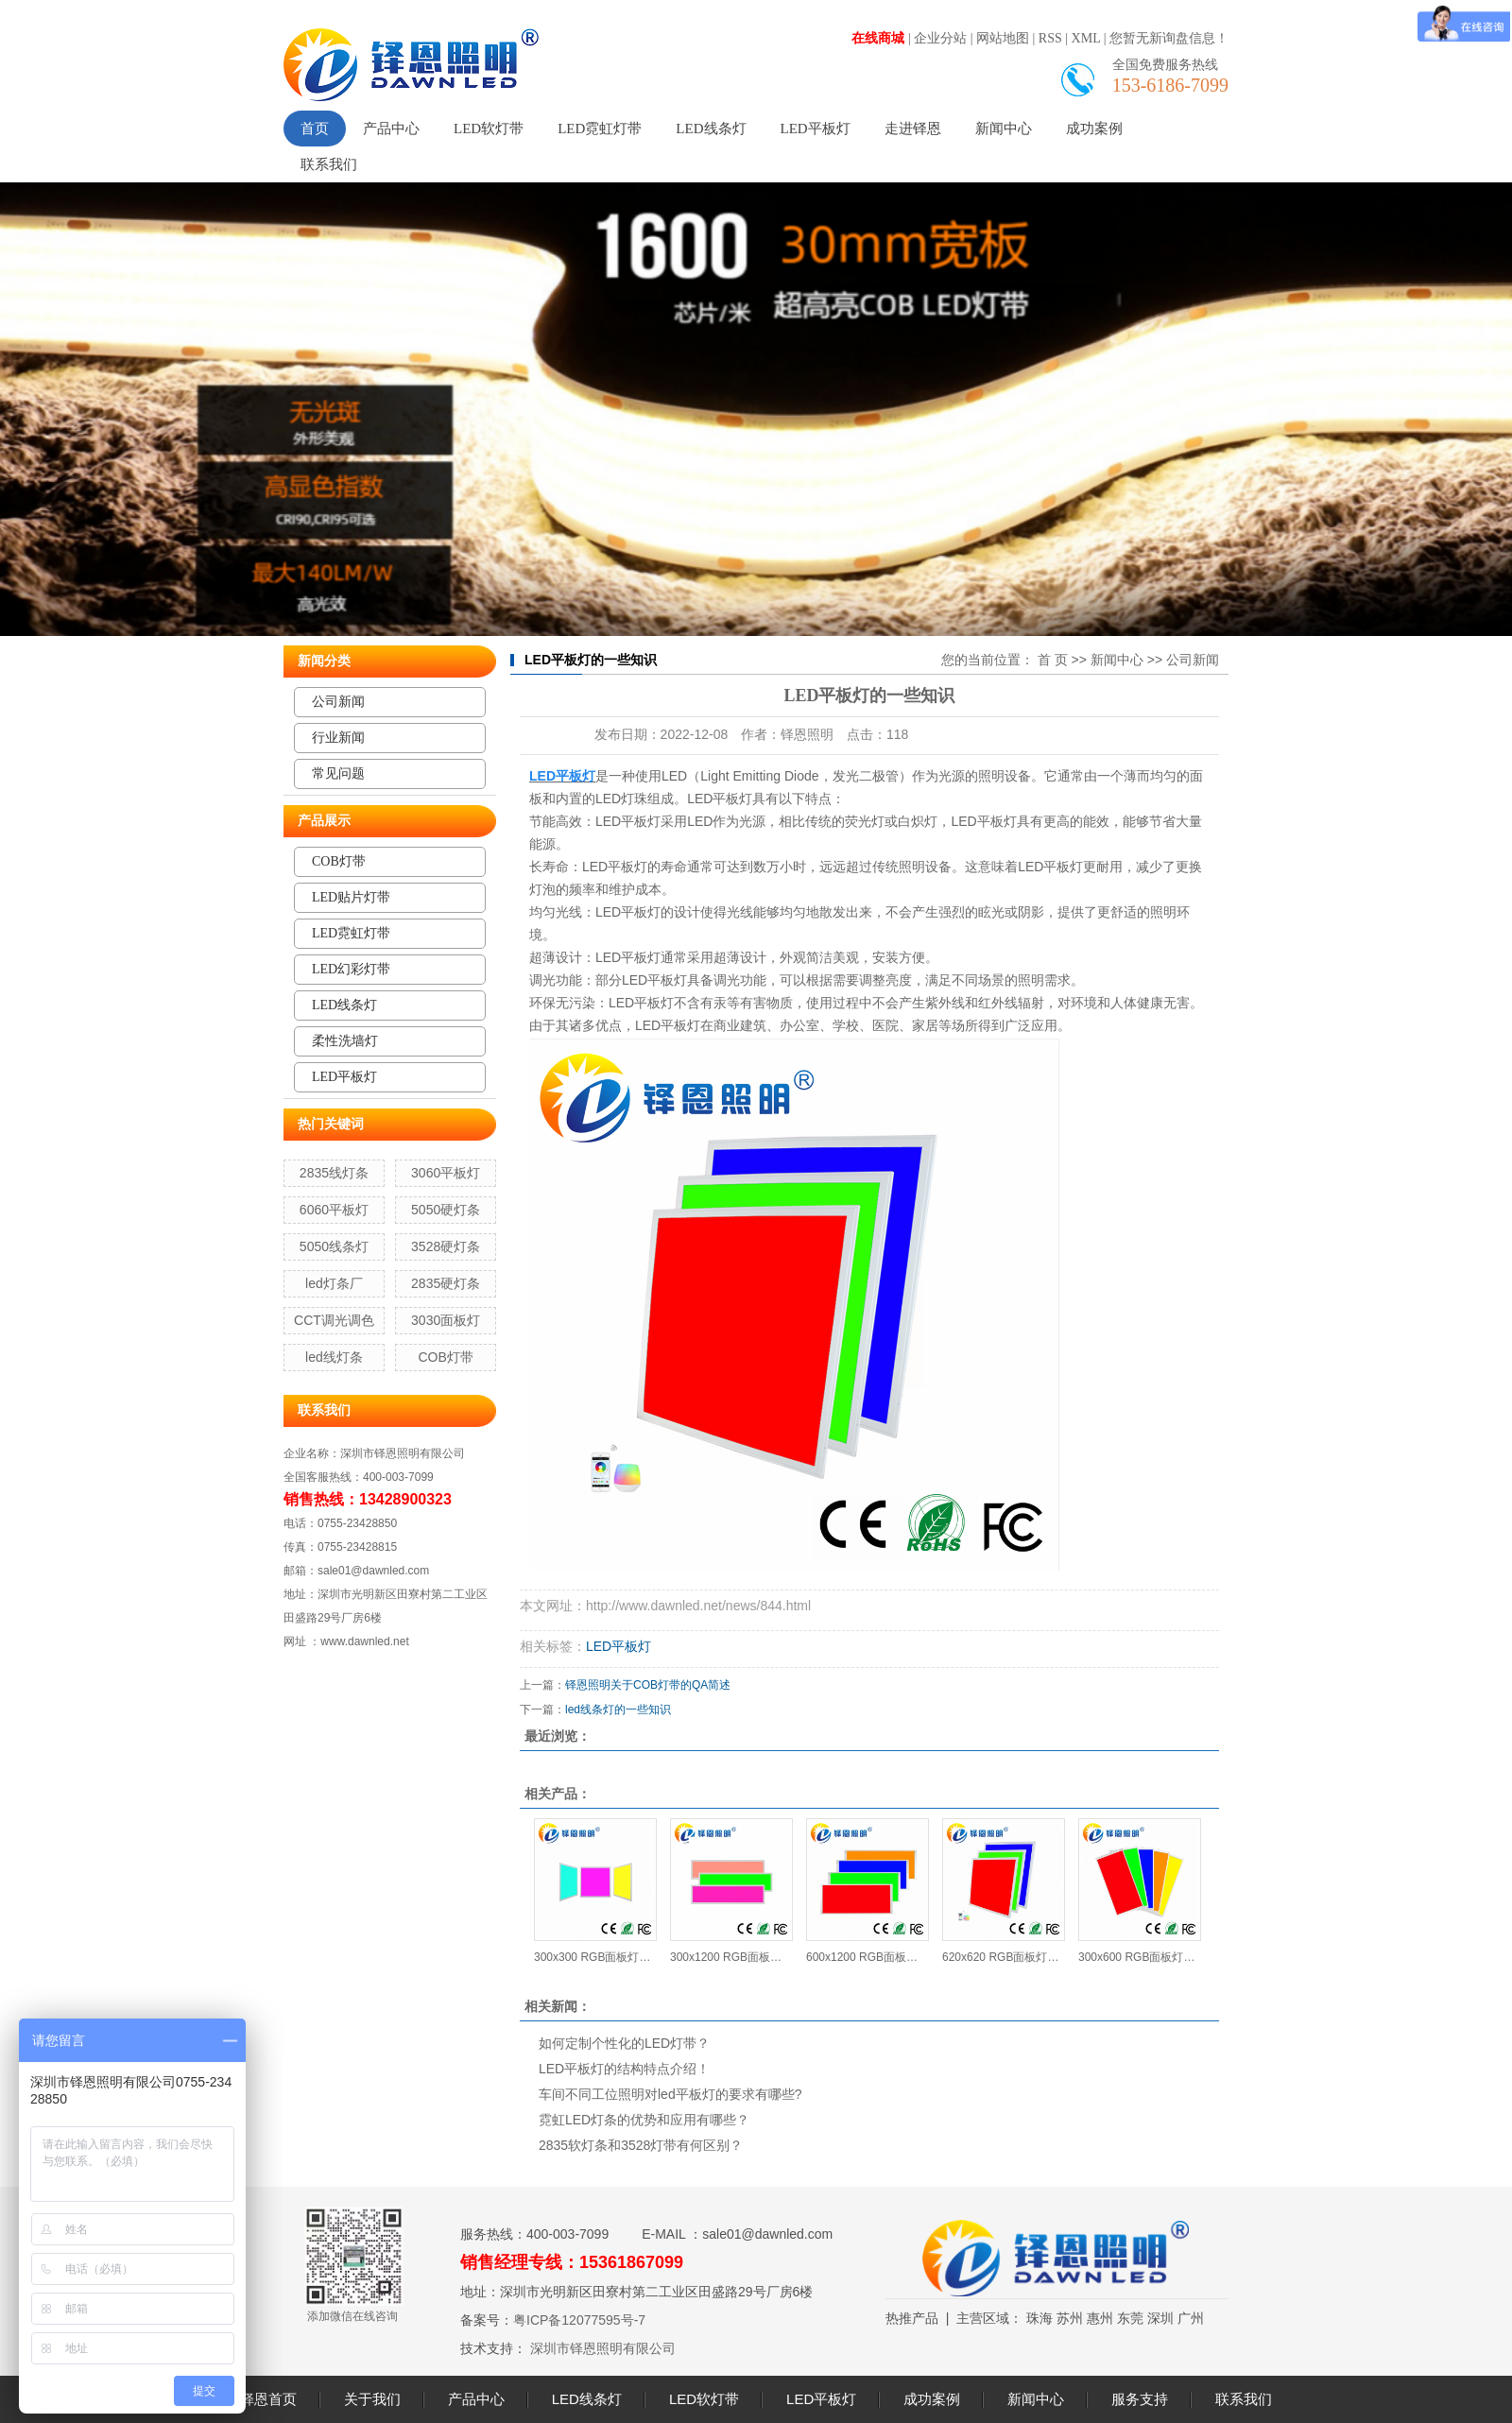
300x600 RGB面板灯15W (1139, 1957)
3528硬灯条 (445, 1246)
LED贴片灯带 (351, 897)
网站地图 (1002, 38)
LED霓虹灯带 (600, 128)
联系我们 (329, 164)
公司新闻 (338, 702)
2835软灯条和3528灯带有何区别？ (641, 2145)
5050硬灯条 (445, 1209)
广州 (1190, 2318)
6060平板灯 (334, 1209)
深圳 (1160, 2318)
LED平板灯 (815, 128)
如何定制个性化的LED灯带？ (624, 2043)
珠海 (1039, 2318)
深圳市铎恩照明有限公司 (601, 2348)
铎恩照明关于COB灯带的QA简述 (647, 1685)
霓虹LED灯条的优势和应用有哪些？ (644, 2119)
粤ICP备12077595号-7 (579, 2320)
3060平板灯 (445, 1172)
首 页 (1053, 659)
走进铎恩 (913, 128)
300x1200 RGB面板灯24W (731, 1957)
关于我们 (372, 2399)
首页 (315, 128)
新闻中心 (1003, 128)
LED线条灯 (711, 128)
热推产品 (911, 2318)
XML (1086, 38)
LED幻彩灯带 (351, 969)
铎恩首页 (268, 2399)
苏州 (1070, 2318)
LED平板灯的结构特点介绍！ (624, 2068)
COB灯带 (339, 861)
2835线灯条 (334, 1172)
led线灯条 (334, 1357)
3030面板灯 (445, 1320)
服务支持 (1139, 2399)
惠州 (1100, 2318)
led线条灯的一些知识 (618, 1709)
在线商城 (877, 38)
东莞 (1130, 2318)
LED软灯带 (489, 128)
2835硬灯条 (445, 1283)
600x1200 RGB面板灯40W (867, 1957)
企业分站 (940, 38)
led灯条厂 (334, 1283)
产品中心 (391, 128)
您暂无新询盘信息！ (1168, 38)
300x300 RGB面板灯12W (595, 1957)
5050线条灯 (334, 1246)
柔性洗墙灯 (345, 1041)
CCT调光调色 (334, 1320)
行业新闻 (338, 737)
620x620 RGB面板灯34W (1003, 1957)
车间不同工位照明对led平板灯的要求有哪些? (670, 2094)
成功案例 (1094, 128)
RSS (1050, 38)
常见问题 (338, 773)
